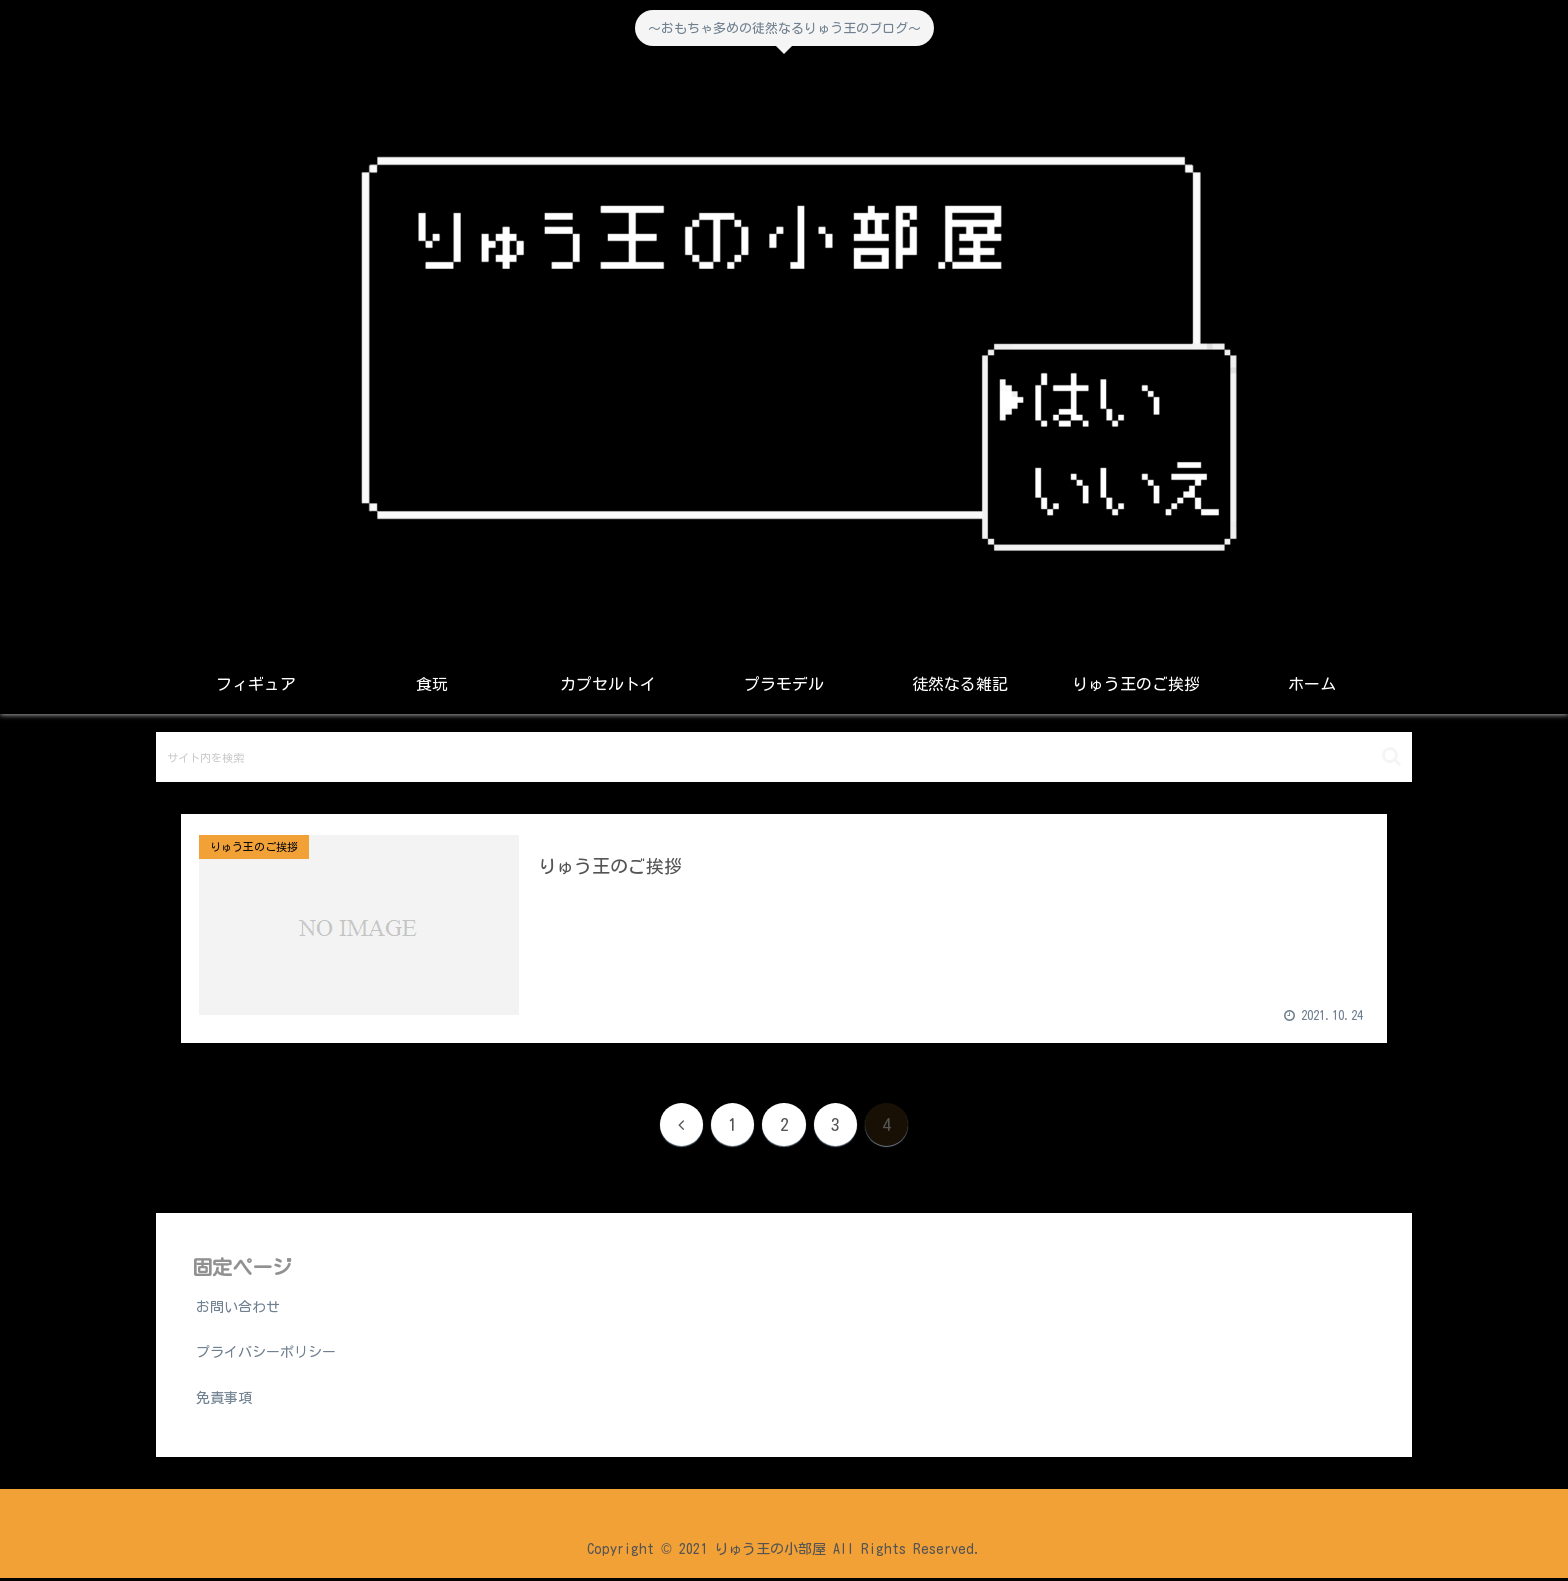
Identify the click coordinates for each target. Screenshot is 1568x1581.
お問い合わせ (238, 1310)
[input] (784, 757)
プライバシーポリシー (266, 1355)
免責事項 (224, 1400)
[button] (1391, 756)
